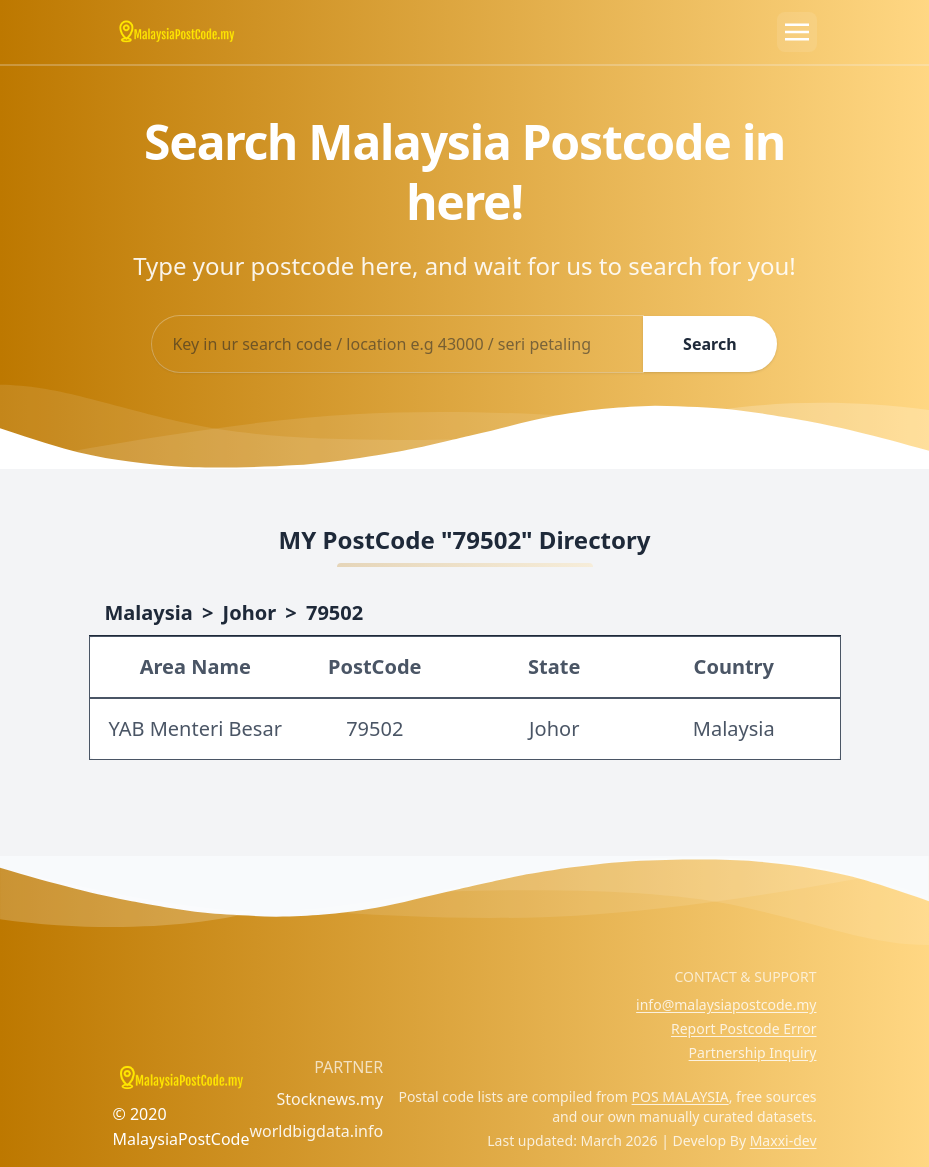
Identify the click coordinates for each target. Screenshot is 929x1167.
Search (709, 344)
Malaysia (149, 612)
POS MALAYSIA (680, 1096)
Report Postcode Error (744, 1028)
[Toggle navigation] (797, 32)
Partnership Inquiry (753, 1052)
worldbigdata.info (316, 1131)
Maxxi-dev (783, 1140)
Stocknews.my (329, 1099)
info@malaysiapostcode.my (726, 1004)
